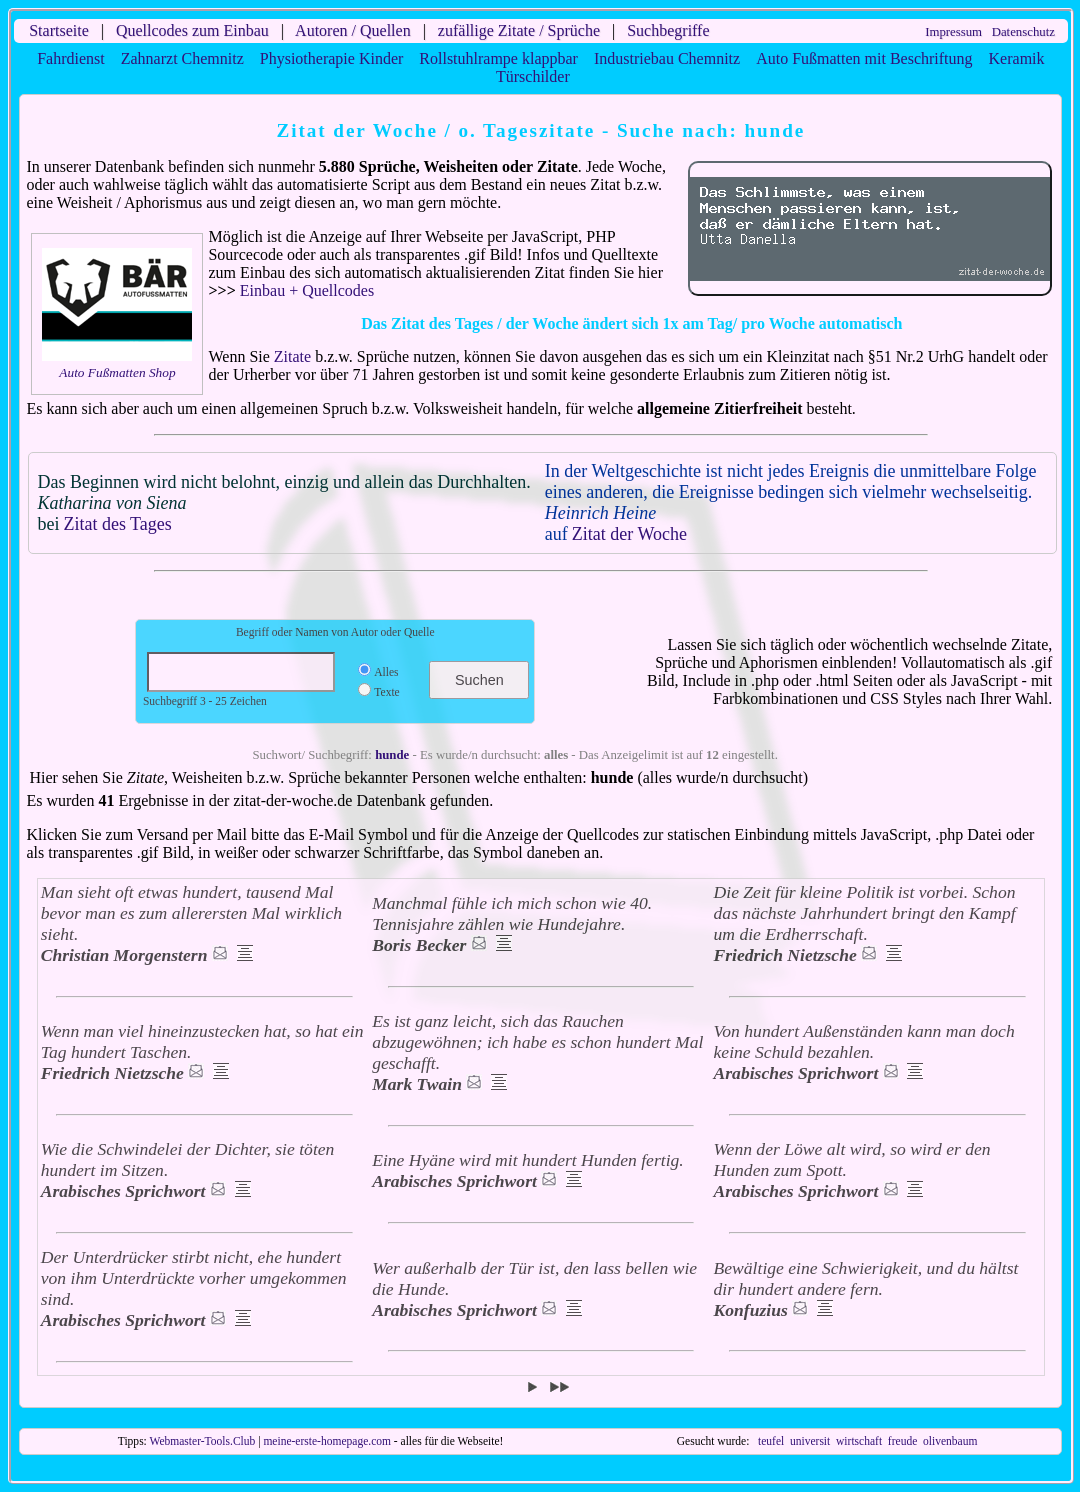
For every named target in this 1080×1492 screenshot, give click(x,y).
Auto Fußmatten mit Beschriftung (864, 58)
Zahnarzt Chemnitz (182, 58)
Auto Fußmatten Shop (117, 372)
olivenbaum (950, 1441)
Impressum (953, 32)
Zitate (292, 356)
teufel (771, 1441)
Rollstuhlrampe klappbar (498, 58)
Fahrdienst (71, 58)
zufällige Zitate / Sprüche (519, 30)
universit (810, 1441)
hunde (392, 755)
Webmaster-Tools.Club (202, 1441)
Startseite (59, 30)
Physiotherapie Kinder (332, 58)
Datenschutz (1023, 32)
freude (902, 1441)
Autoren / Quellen (353, 30)
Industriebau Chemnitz (667, 58)
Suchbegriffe (668, 30)
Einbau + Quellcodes (307, 290)
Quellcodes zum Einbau (192, 30)
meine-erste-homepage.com (327, 1441)
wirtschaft (859, 1441)
